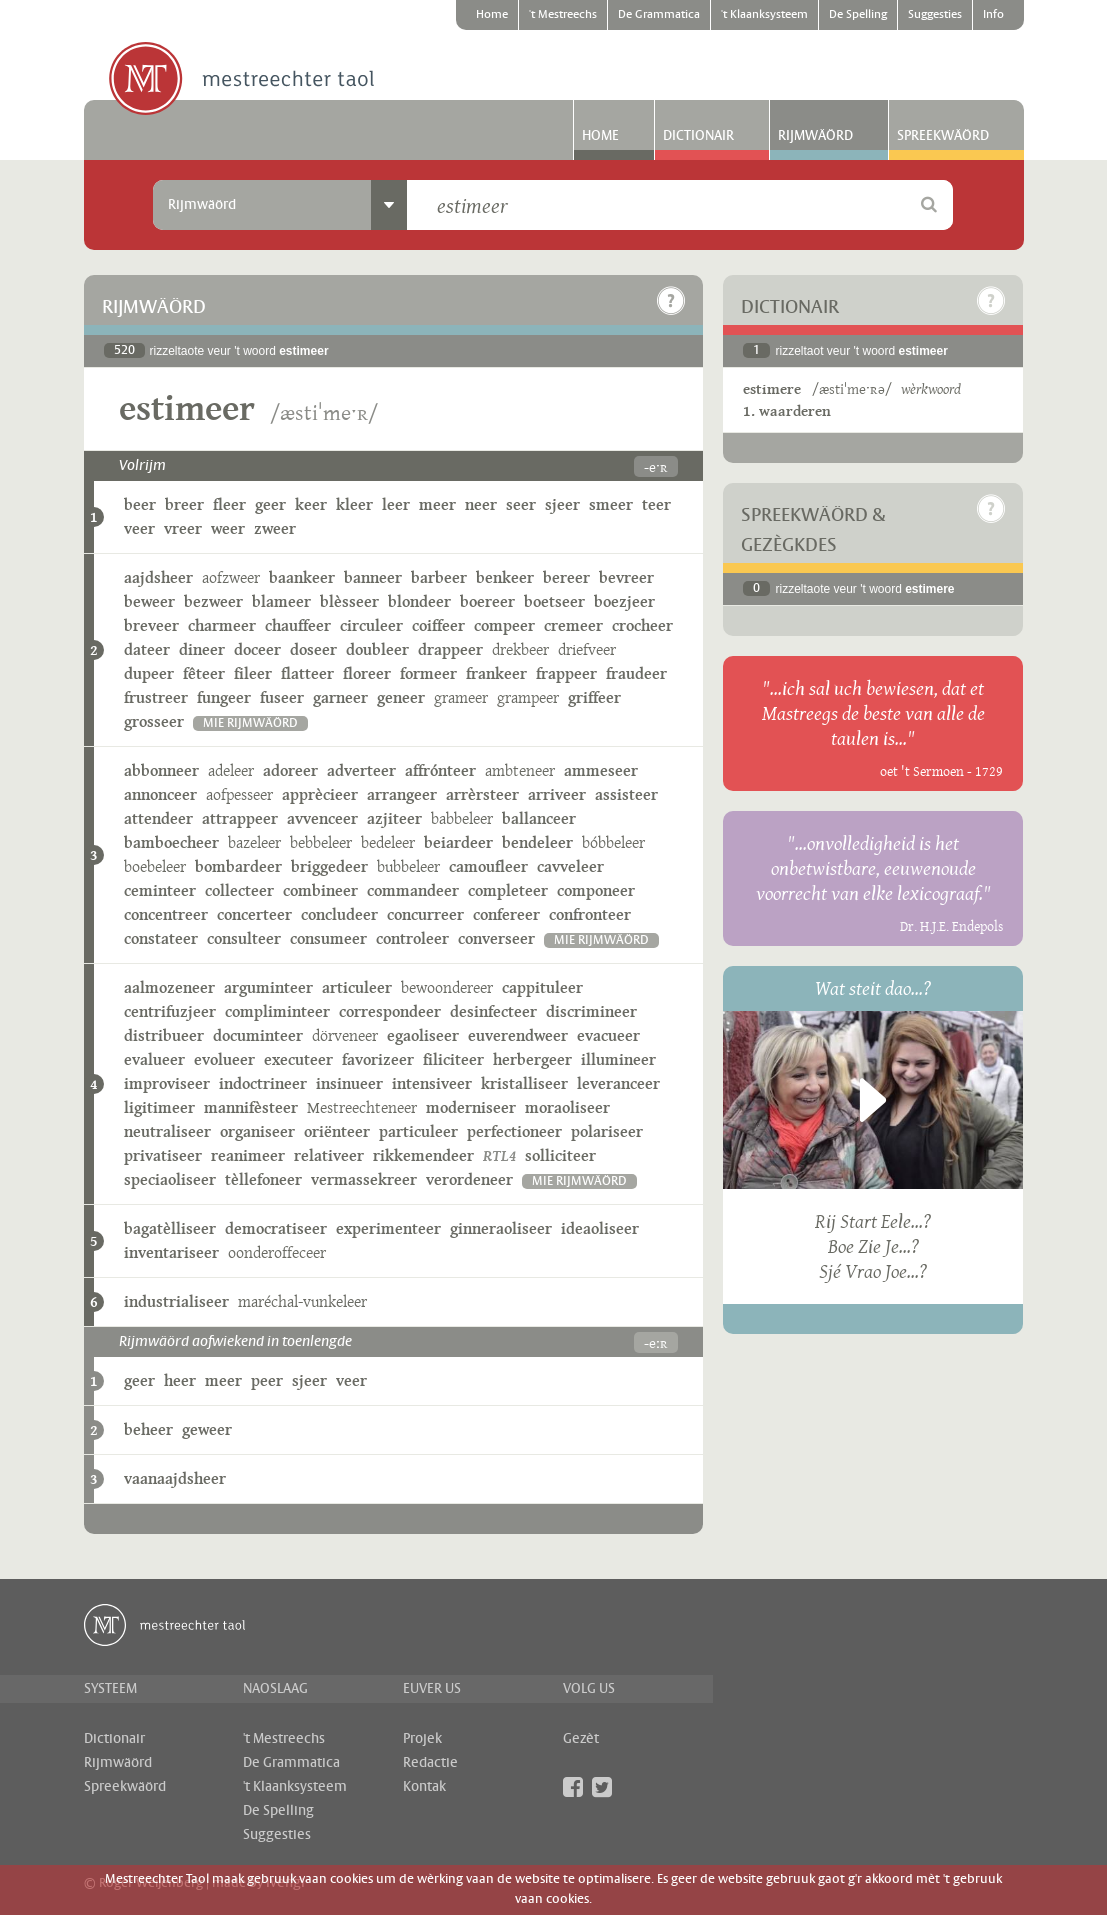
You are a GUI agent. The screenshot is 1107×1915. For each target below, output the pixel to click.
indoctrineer (263, 1083)
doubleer (377, 649)
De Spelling (858, 15)
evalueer (154, 1059)
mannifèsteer (251, 1107)
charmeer (222, 625)
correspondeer (390, 1011)
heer (180, 1380)
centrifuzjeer (170, 1011)
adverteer (361, 770)
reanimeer (248, 1155)
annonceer (160, 794)
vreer (183, 528)
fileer (253, 673)
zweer (275, 528)
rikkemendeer (423, 1155)
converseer (496, 938)
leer (396, 504)
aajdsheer (158, 577)
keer (311, 504)
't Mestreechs (563, 15)
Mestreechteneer (362, 1107)
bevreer (626, 577)
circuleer (371, 625)
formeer (428, 673)
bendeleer (537, 842)
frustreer (156, 697)
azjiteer (394, 818)
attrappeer (240, 818)
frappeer (566, 673)
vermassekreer (364, 1179)
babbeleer (462, 818)
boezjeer (624, 601)
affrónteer (440, 770)
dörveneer (345, 1035)
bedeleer (388, 842)
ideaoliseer (600, 1228)
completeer (508, 890)
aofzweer (231, 577)
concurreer (425, 914)
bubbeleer (408, 866)
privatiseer (163, 1155)
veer (139, 528)
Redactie (430, 1763)
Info (993, 15)
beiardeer (458, 842)
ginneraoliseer (501, 1228)
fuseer (282, 697)
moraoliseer (567, 1107)
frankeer (496, 673)
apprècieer (320, 794)
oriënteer (337, 1131)
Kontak (424, 1787)
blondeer (419, 601)
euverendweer (518, 1035)
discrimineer (591, 1011)
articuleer (357, 987)
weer (228, 528)
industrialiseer (176, 1301)
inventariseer (171, 1252)
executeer (298, 1059)
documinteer (258, 1035)
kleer (354, 504)
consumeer (328, 938)
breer (184, 504)
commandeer (413, 890)
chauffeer (298, 625)
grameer (461, 697)
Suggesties (935, 15)
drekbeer (520, 649)
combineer (320, 890)
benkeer (505, 577)
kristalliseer (524, 1083)
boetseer (554, 601)
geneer (401, 697)
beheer (148, 1429)
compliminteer (277, 1011)
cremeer (573, 625)
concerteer (254, 914)
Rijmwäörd (815, 136)
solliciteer (560, 1155)
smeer (611, 504)
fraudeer (636, 673)
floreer (367, 673)
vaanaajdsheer (175, 1478)
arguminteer (268, 987)
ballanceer (539, 818)
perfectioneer (514, 1131)
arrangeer (402, 794)
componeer (596, 890)
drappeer (450, 649)
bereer (566, 577)
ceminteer (160, 890)
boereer (487, 601)
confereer (506, 914)
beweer (149, 601)
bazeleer (254, 842)
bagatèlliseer (170, 1228)
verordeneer (469, 1179)
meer (437, 504)
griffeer (594, 697)
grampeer (528, 697)
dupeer (149, 673)
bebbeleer (321, 842)
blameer (281, 601)
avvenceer (322, 818)
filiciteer (453, 1059)
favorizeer (378, 1059)
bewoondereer (447, 987)
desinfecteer (493, 1011)
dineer (202, 649)
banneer (373, 577)
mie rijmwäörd (250, 723)
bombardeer (238, 866)
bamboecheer (171, 842)
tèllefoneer (263, 1179)
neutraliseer (167, 1131)
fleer (229, 504)
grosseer (154, 721)
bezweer (213, 601)
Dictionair (698, 136)
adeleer (231, 770)
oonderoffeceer (277, 1252)
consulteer (244, 938)
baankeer (302, 577)
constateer (161, 938)
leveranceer (618, 1083)
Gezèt (581, 1739)
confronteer (590, 914)
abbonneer (161, 770)
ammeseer (601, 770)
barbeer (439, 577)
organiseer (257, 1131)
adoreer (290, 770)
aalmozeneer (169, 987)
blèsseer (349, 601)
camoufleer (488, 866)
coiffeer (438, 625)
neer (481, 504)
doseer (313, 649)
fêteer (204, 673)
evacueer (608, 1035)
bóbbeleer (613, 842)
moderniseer (471, 1107)
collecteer (239, 890)
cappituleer (542, 987)
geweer (207, 1429)
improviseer (167, 1083)
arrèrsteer (482, 794)
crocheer (642, 625)
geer (270, 504)
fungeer (224, 697)
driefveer (587, 649)
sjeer (562, 504)
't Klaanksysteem (764, 15)
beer (140, 504)
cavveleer (570, 866)
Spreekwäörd (943, 136)
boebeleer (155, 866)
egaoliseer (423, 1035)
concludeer (339, 914)
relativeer (329, 1155)
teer (656, 504)
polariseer (607, 1131)
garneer (340, 697)
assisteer (626, 794)
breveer (151, 625)
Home (492, 15)
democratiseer (276, 1228)
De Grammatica (659, 15)
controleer (412, 938)
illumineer (618, 1059)
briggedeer (329, 866)
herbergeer (532, 1059)
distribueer (164, 1035)
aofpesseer (239, 794)
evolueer (224, 1059)
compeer (504, 625)
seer (521, 504)
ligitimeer (159, 1107)
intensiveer (432, 1083)
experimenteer (388, 1228)
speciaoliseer (170, 1179)
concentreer (166, 914)
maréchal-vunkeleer (302, 1301)
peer (267, 1380)
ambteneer (520, 770)
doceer (257, 649)
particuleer (418, 1131)
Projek (422, 1739)
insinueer (349, 1083)
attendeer (158, 818)
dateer (147, 649)
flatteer (307, 673)
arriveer (557, 794)
